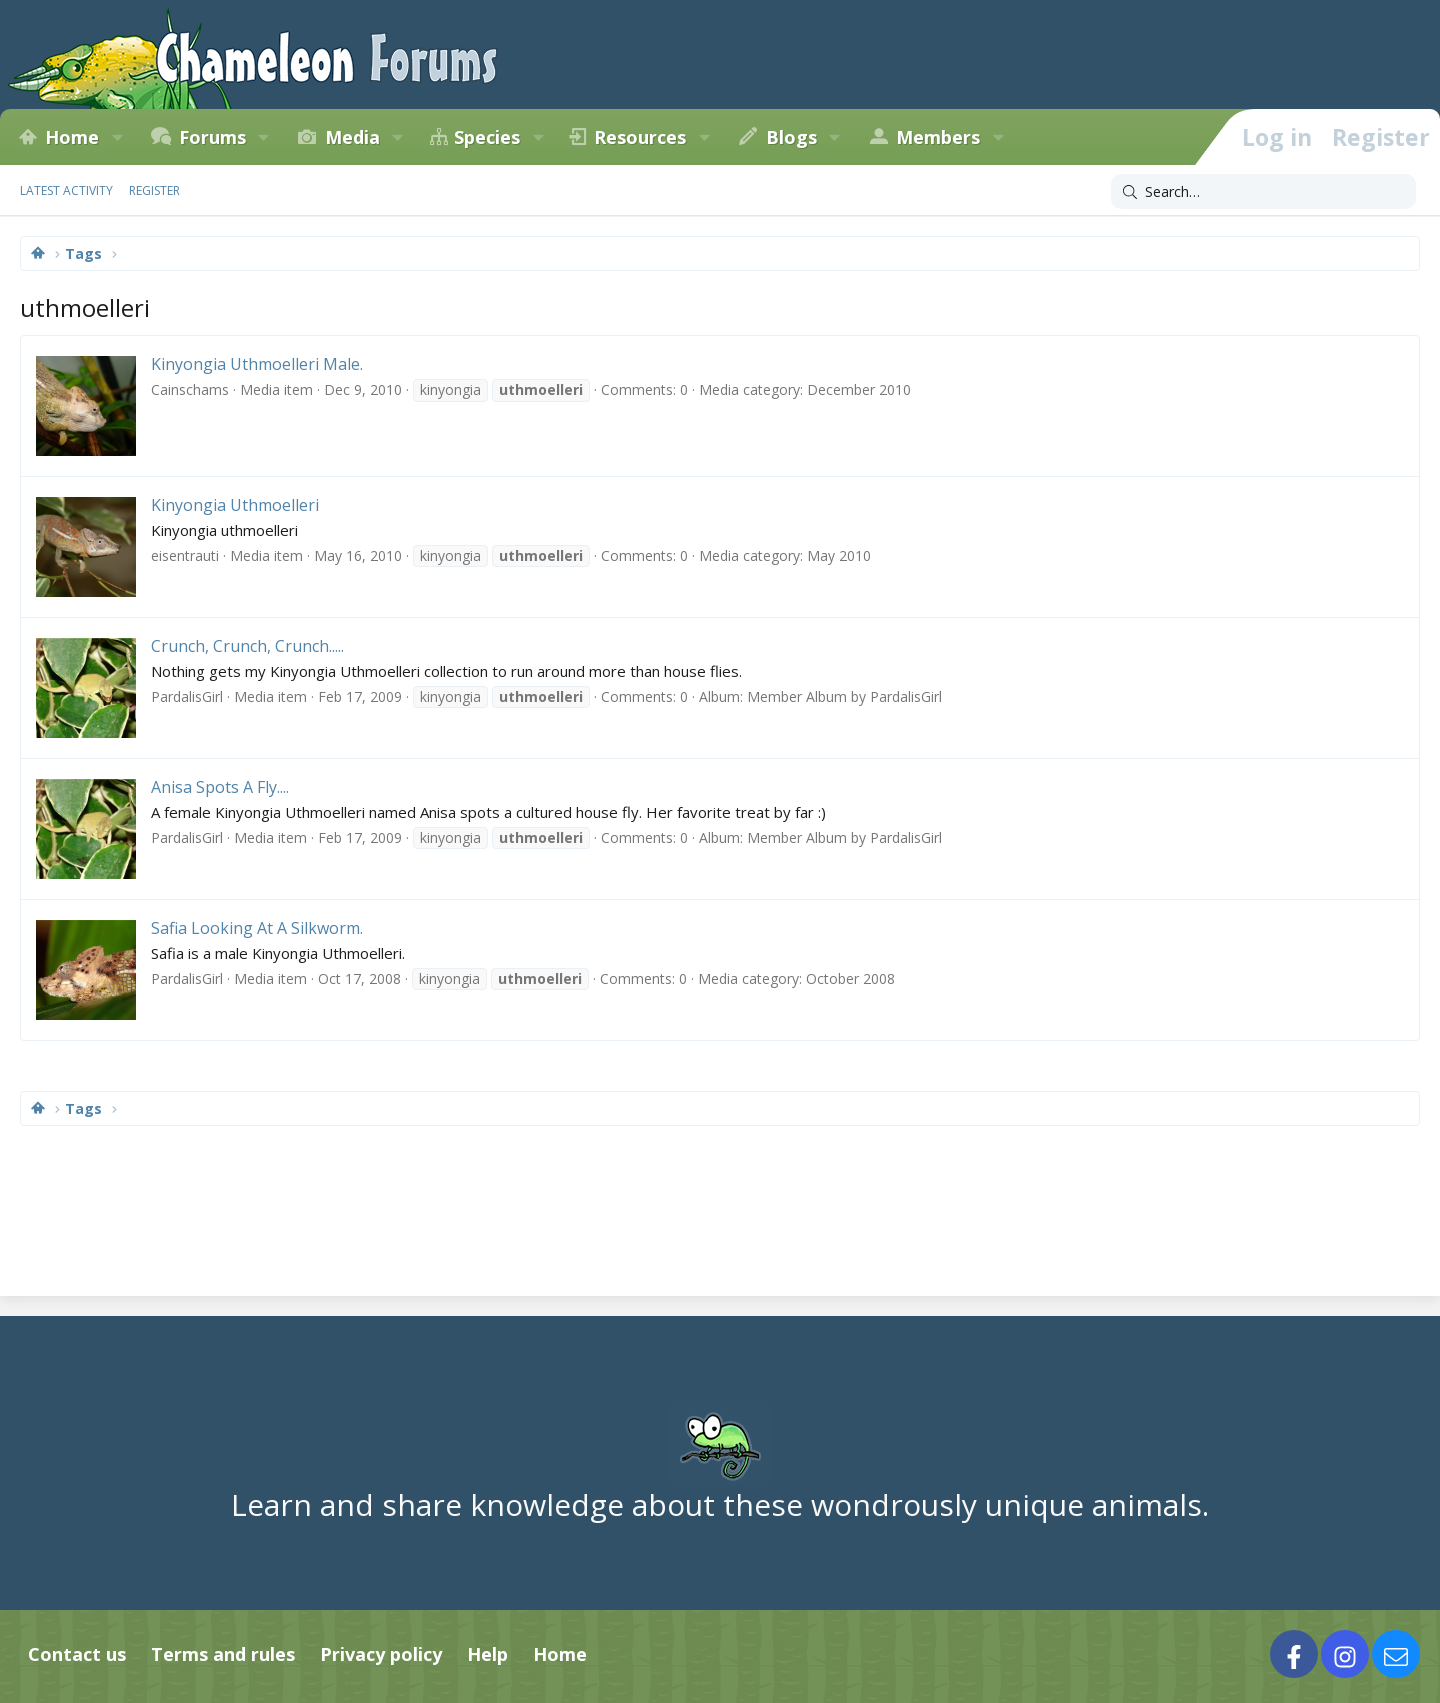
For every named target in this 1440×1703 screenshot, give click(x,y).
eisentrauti (185, 555)
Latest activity (66, 190)
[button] (117, 137)
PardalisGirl (187, 696)
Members (938, 137)
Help (487, 1654)
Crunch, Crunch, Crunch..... (247, 646)
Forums (212, 137)
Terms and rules (223, 1654)
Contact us (77, 1654)
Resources (640, 137)
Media (352, 137)
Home (72, 137)
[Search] (1263, 192)
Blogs (791, 137)
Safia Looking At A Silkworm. (257, 928)
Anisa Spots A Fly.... (220, 787)
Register (154, 190)
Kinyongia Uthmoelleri (235, 505)
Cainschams (190, 389)
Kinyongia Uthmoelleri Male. (257, 364)
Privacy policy (381, 1654)
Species (487, 137)
